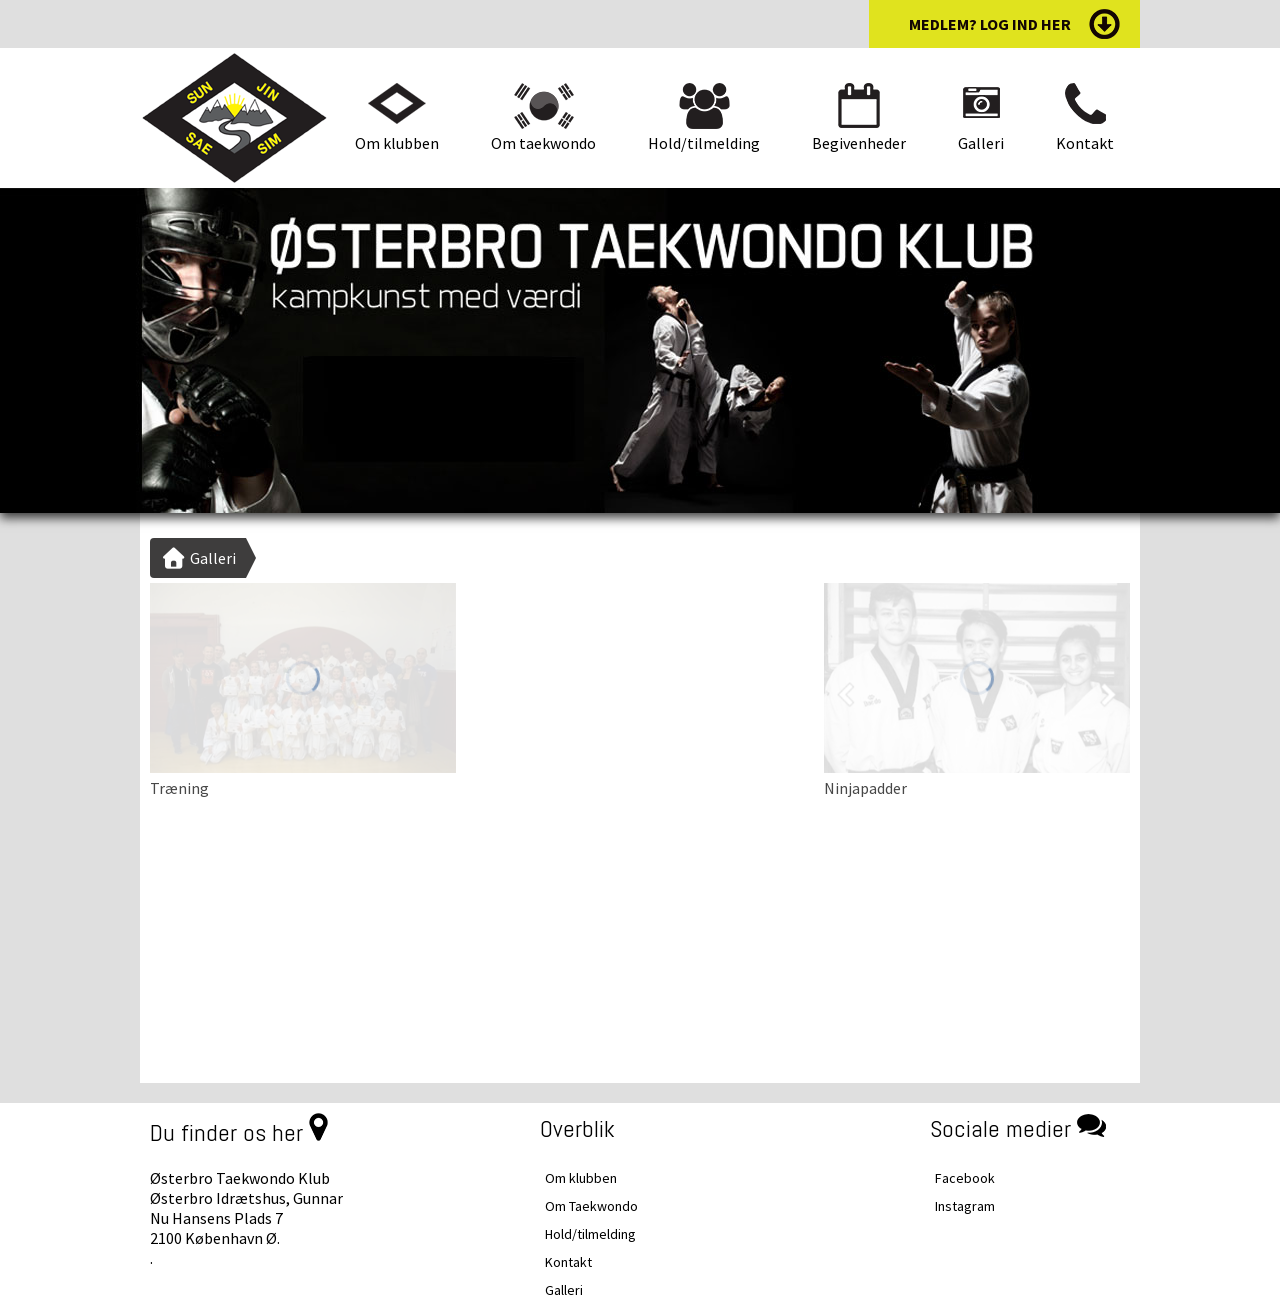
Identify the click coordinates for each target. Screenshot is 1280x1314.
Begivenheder (859, 143)
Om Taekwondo (591, 1206)
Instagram (965, 1206)
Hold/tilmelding (704, 143)
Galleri (981, 143)
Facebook (965, 1178)
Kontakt (1085, 143)
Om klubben (397, 143)
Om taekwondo (543, 143)
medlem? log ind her (990, 24)
